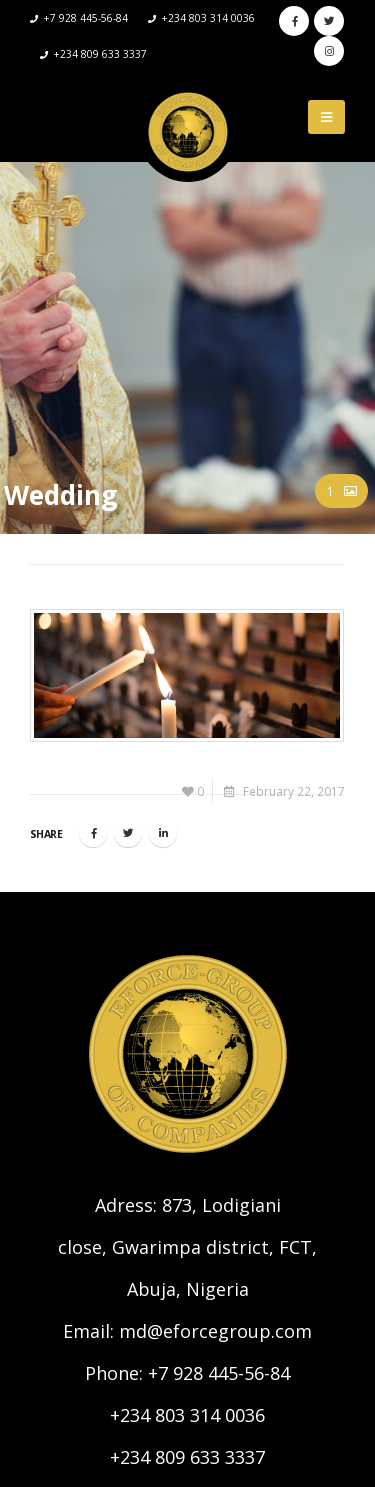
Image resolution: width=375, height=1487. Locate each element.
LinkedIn (163, 833)
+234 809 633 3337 (187, 1457)
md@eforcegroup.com (215, 1331)
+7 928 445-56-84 (219, 1373)
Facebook (93, 833)
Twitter (128, 833)
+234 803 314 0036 (187, 1415)
